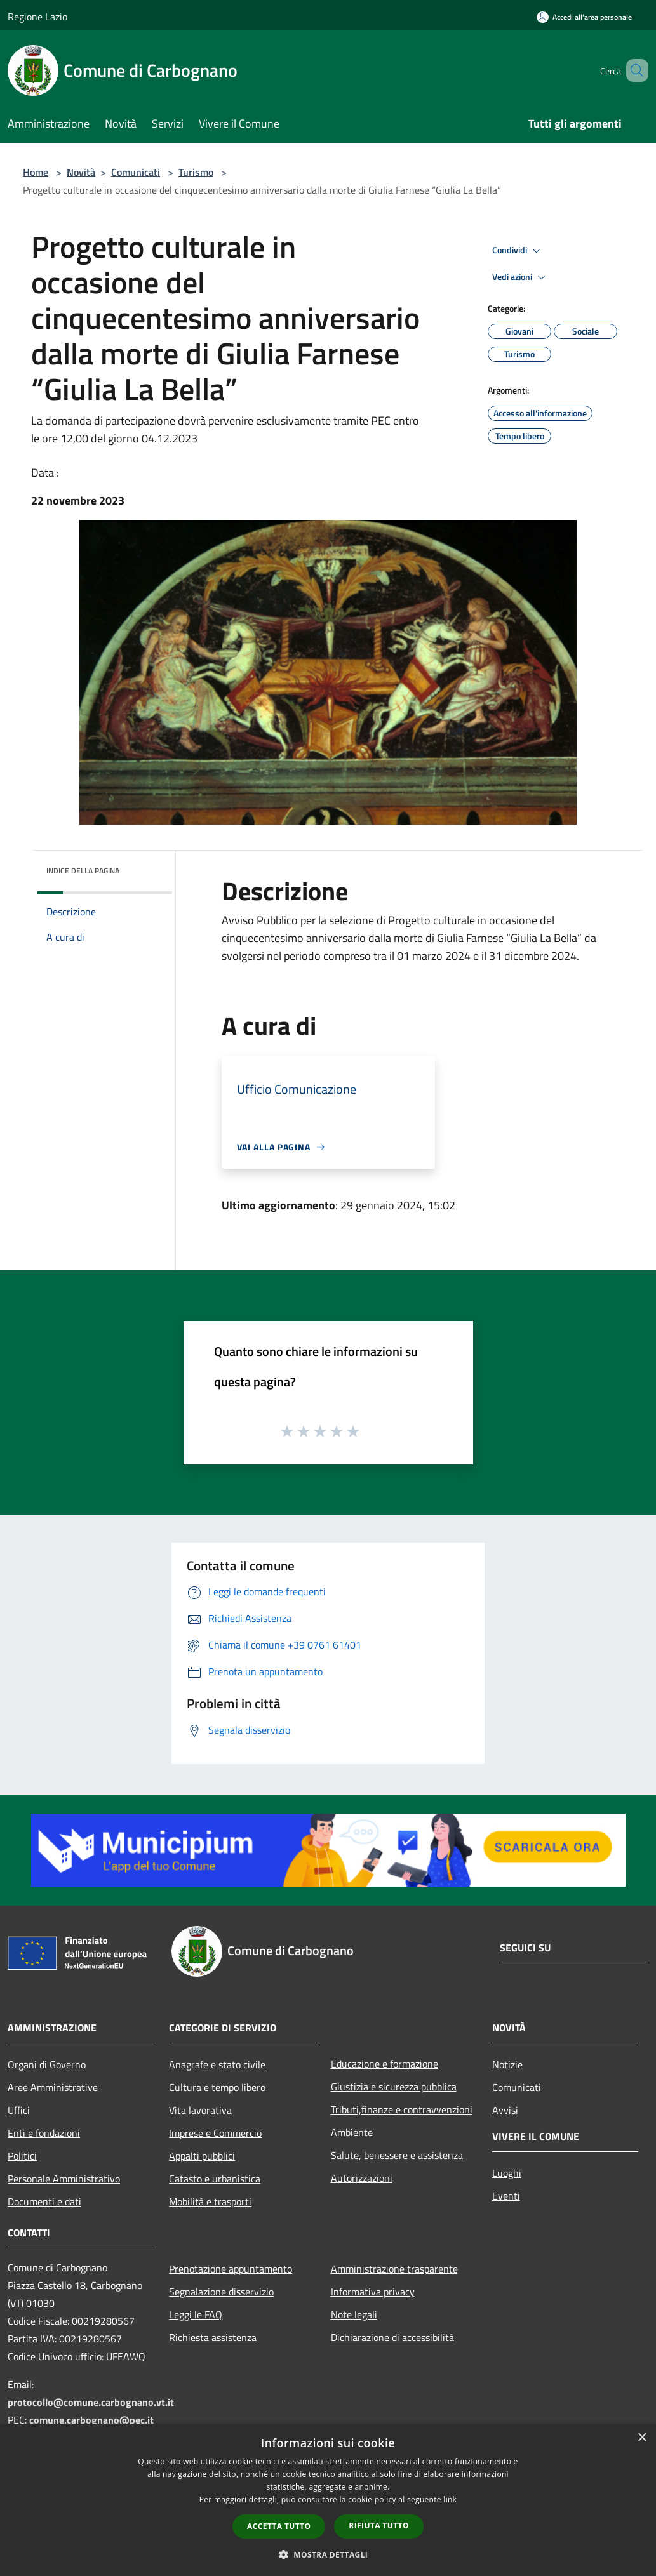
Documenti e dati (44, 2201)
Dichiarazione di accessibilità (392, 2337)
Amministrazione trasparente (394, 2268)
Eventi (506, 2195)
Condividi (518, 250)
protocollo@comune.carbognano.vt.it (91, 2402)
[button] (328, 2554)
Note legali (354, 2314)
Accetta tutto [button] (279, 2526)
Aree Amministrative (53, 2087)
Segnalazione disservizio (221, 2291)
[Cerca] (633, 70)
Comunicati (135, 172)
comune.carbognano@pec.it (91, 2419)
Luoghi (506, 2173)
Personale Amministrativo (64, 2178)
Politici (22, 2155)
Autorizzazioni (361, 2178)
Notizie (507, 2064)
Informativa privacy (373, 2291)
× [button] (641, 2438)
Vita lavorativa (200, 2110)
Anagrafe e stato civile (217, 2064)
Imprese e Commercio (215, 2133)
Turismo (195, 172)
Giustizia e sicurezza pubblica (394, 2086)
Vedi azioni (520, 277)
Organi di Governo (47, 2064)
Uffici (19, 2110)
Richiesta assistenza (213, 2337)
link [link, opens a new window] (450, 2499)
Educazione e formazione (384, 2063)
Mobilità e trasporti (210, 2201)
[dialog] (328, 2500)
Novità (81, 172)
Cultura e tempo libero (217, 2087)
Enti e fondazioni (44, 2133)
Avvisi (505, 2110)
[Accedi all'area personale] (584, 17)
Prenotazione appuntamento (230, 2268)
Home (35, 172)
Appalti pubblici (202, 2155)
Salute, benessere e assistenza (397, 2155)
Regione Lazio (37, 16)
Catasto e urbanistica (214, 2178)
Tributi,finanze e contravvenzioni (401, 2109)
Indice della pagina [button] (82, 871)
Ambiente (352, 2132)
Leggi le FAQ (195, 2314)
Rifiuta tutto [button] (379, 2525)
